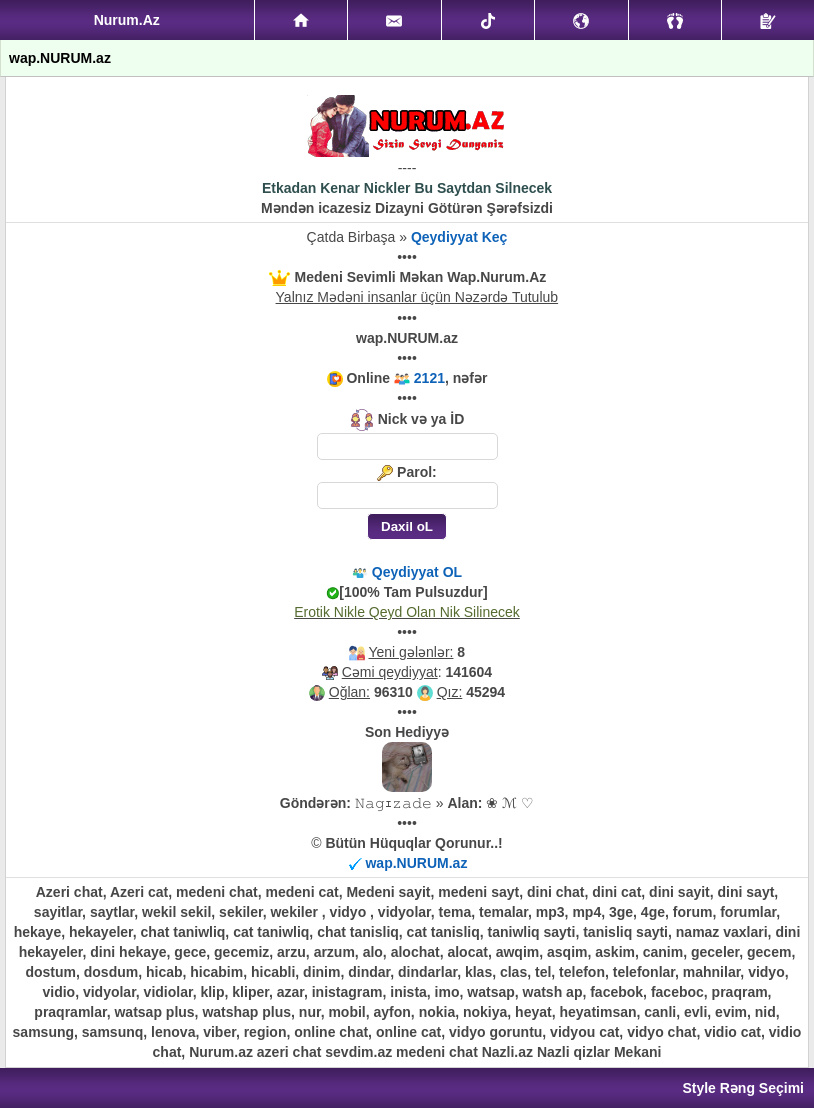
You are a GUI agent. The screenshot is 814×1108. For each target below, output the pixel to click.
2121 (429, 378)
